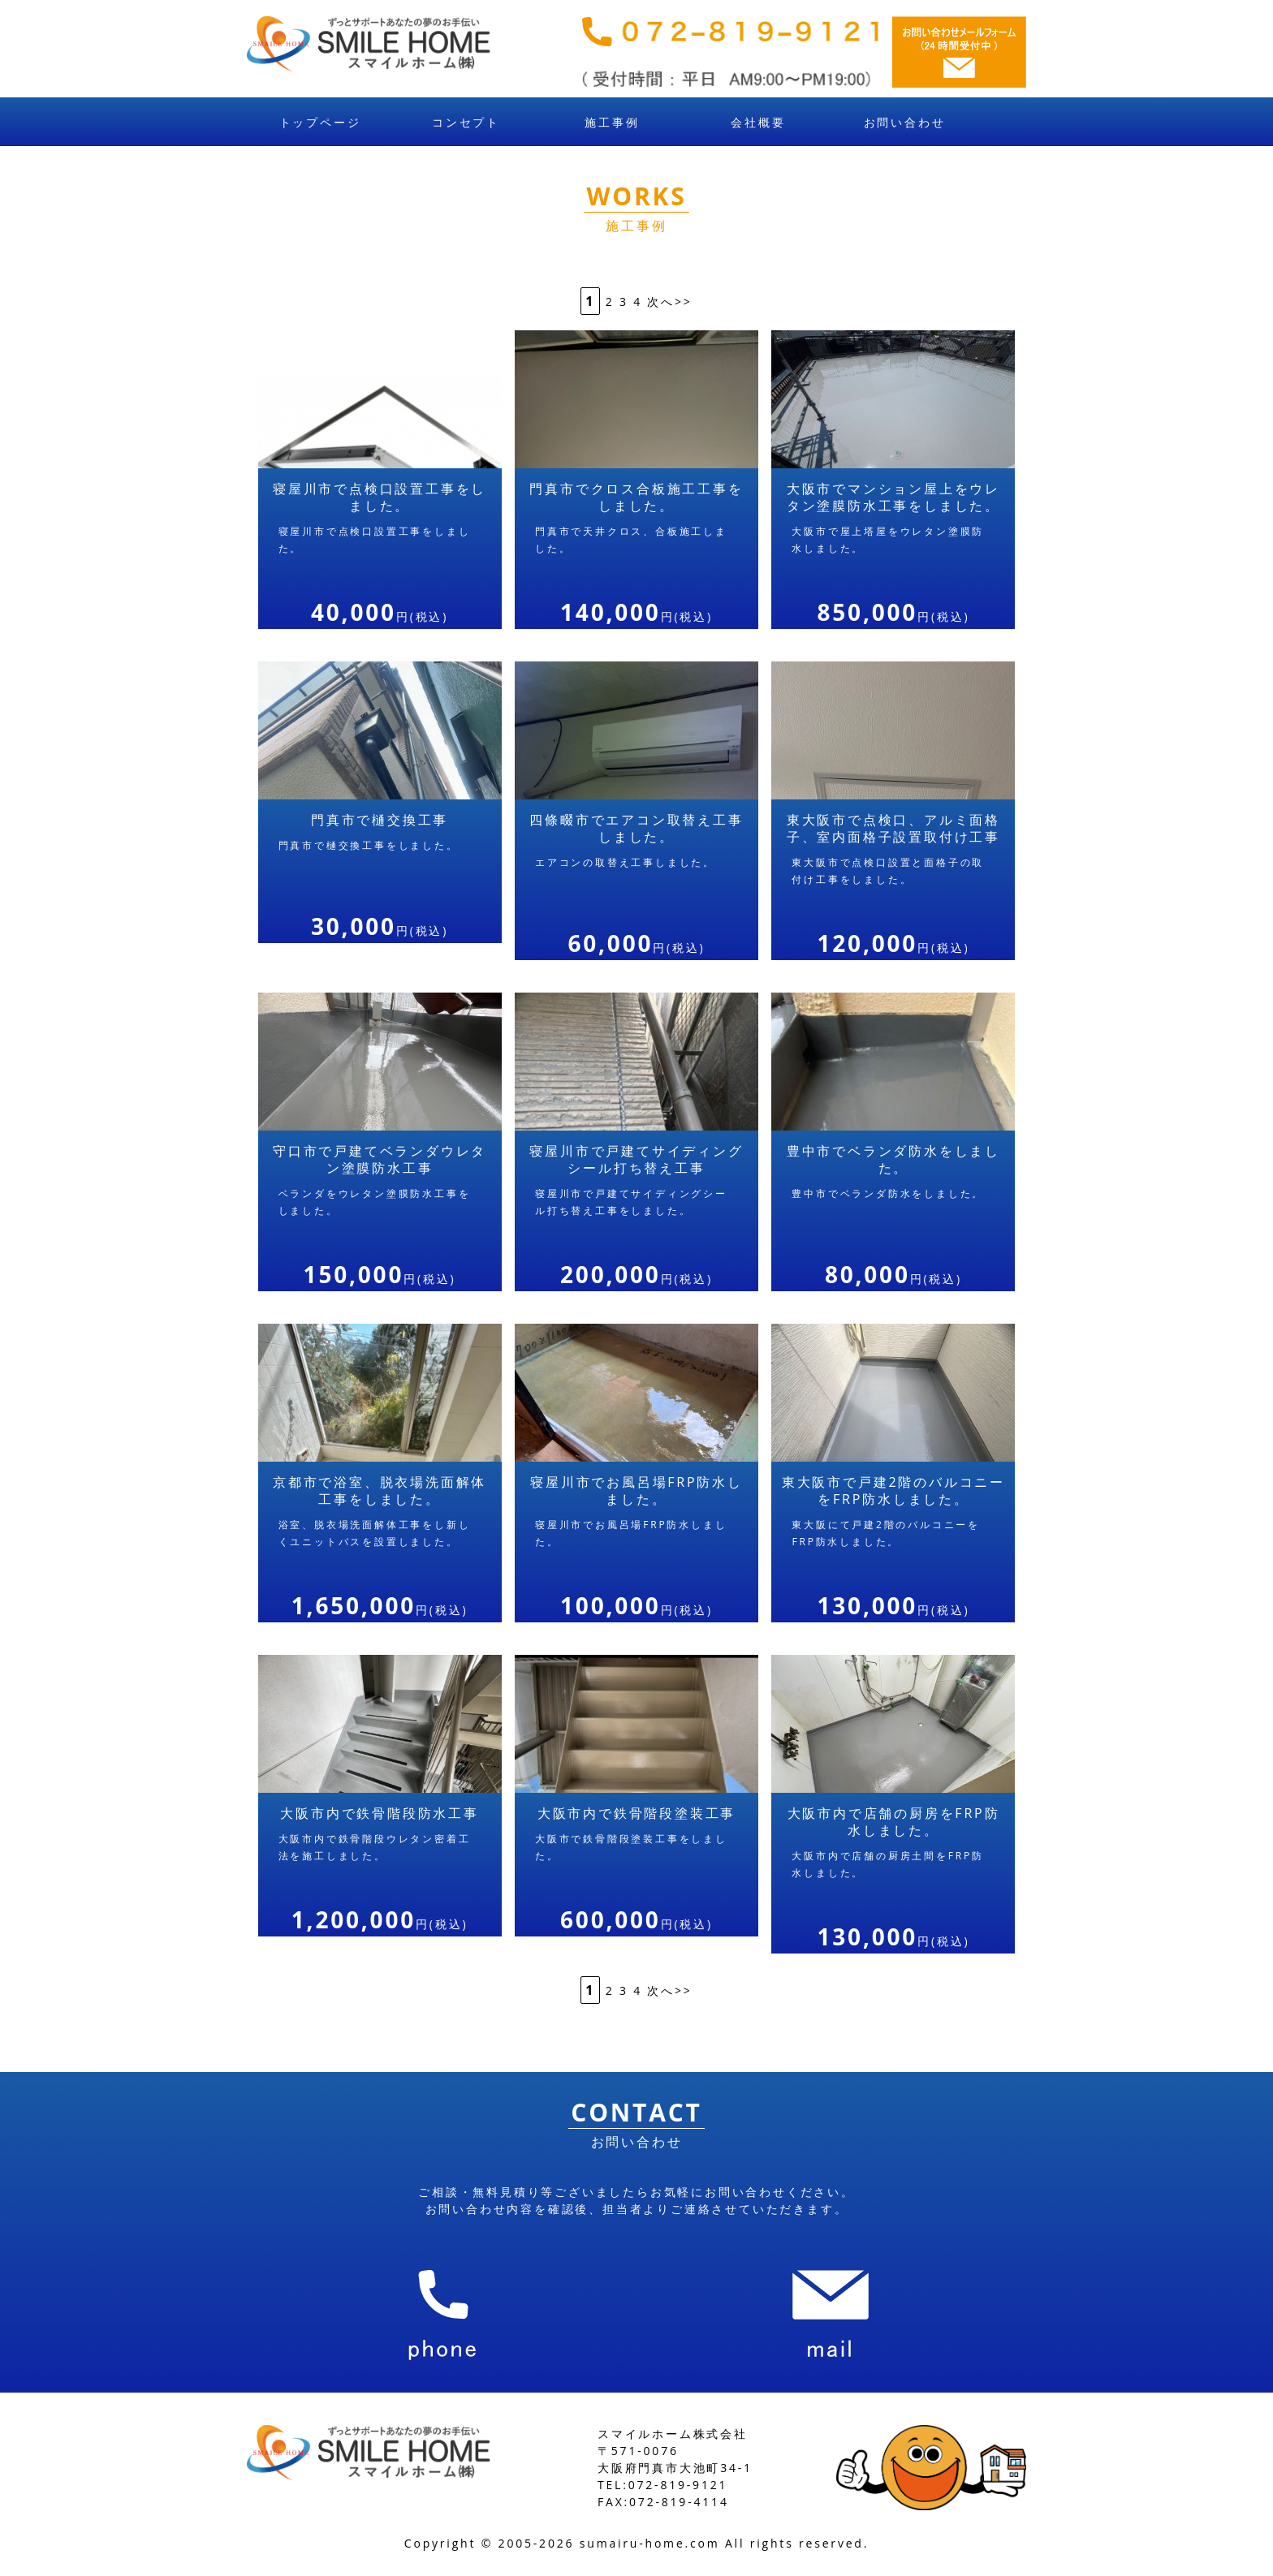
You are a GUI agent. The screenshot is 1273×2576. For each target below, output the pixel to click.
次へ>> (669, 301)
